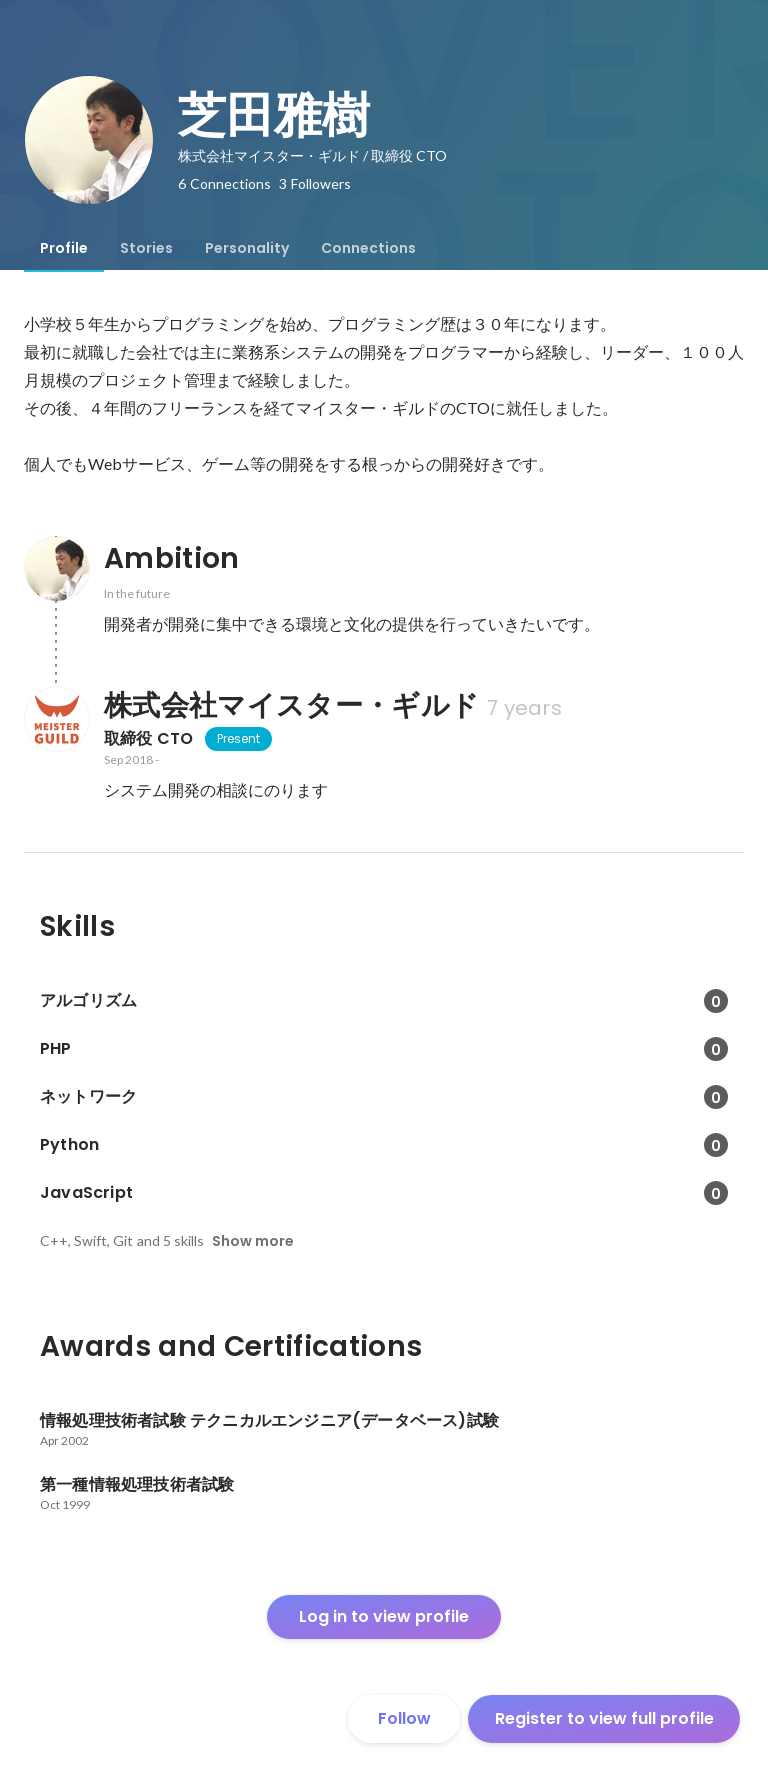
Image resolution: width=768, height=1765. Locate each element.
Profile (64, 248)
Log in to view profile (384, 1616)
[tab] (64, 248)
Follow (404, 1718)
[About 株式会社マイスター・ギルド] (56, 719)
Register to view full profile (604, 1718)
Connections (368, 248)
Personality (247, 248)
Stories (146, 248)
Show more (253, 1241)
